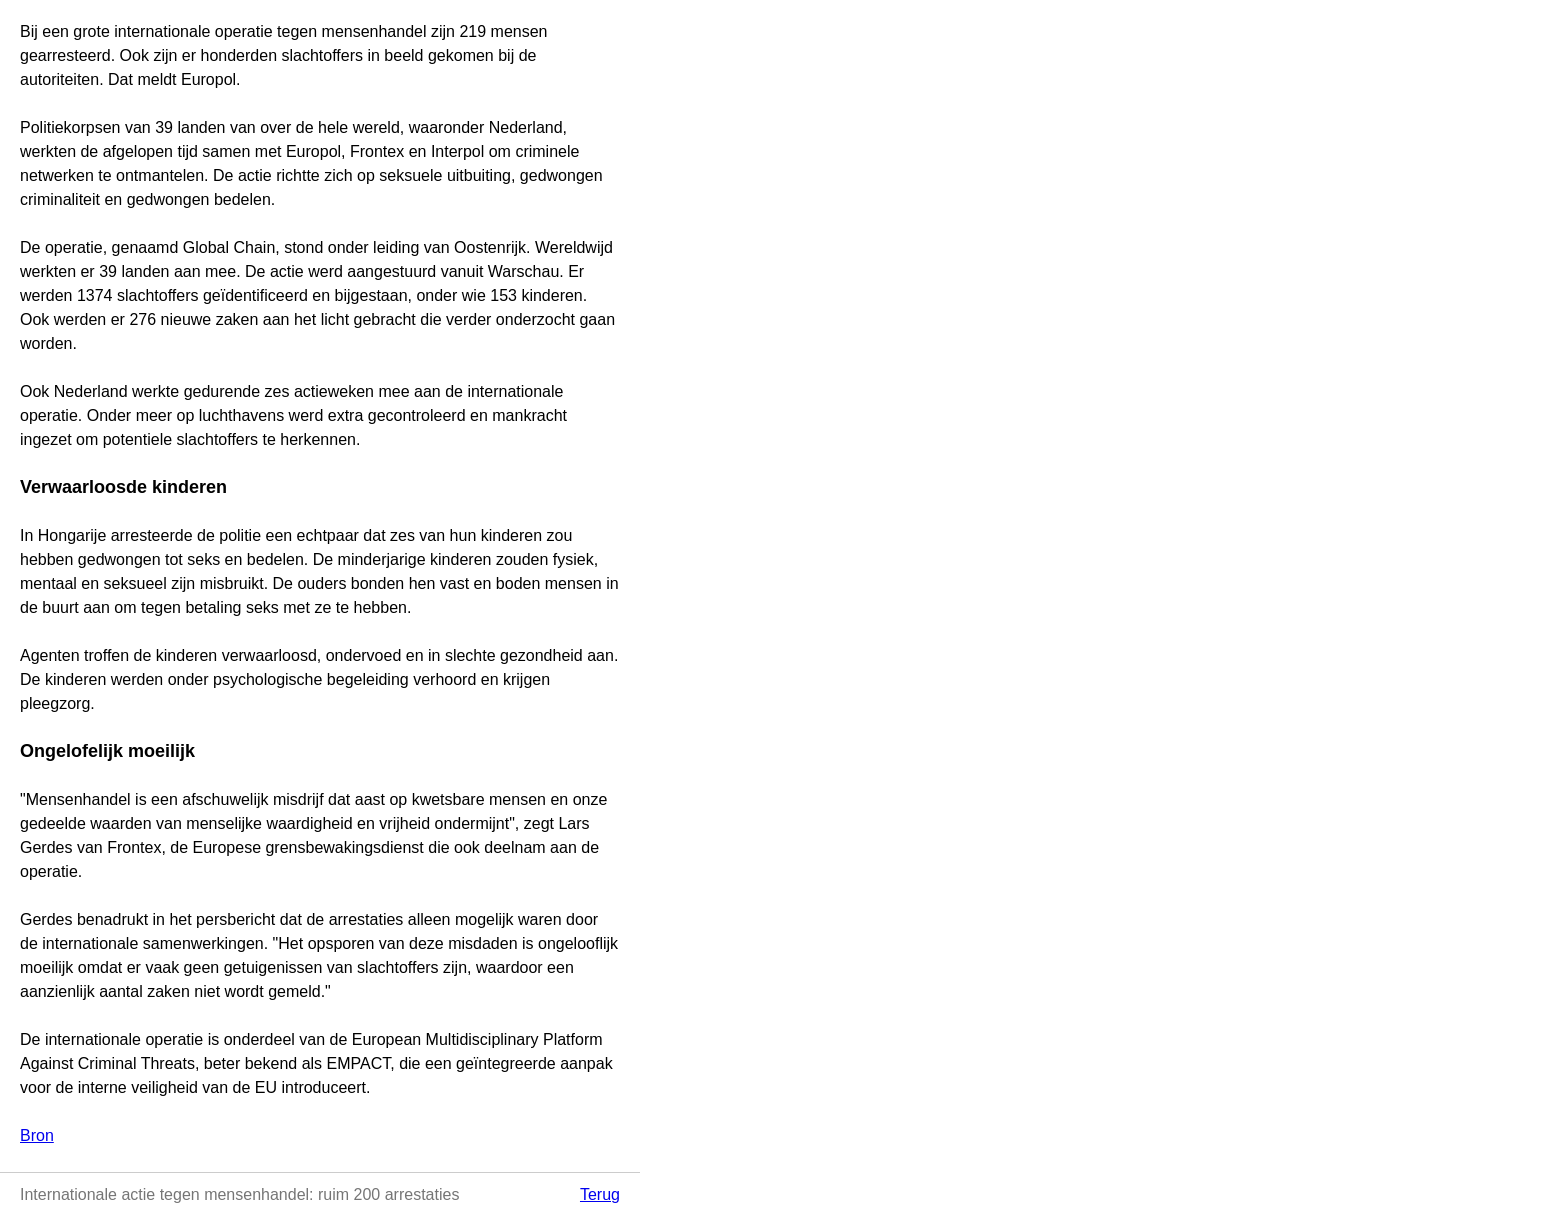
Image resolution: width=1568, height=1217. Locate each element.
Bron (37, 1135)
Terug (600, 1194)
